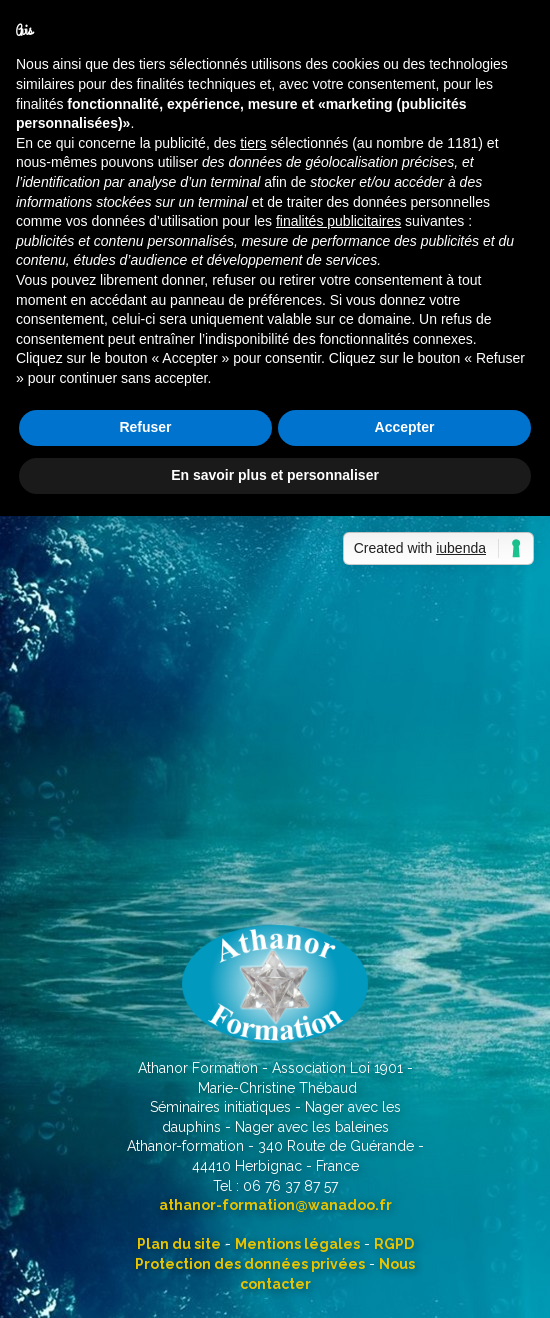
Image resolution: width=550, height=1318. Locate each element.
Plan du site (179, 1244)
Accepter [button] (405, 427)
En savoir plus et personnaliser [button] (275, 475)
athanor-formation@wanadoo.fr (275, 1205)
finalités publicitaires (338, 221)
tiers (253, 143)
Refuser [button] (145, 427)
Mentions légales (297, 1244)
